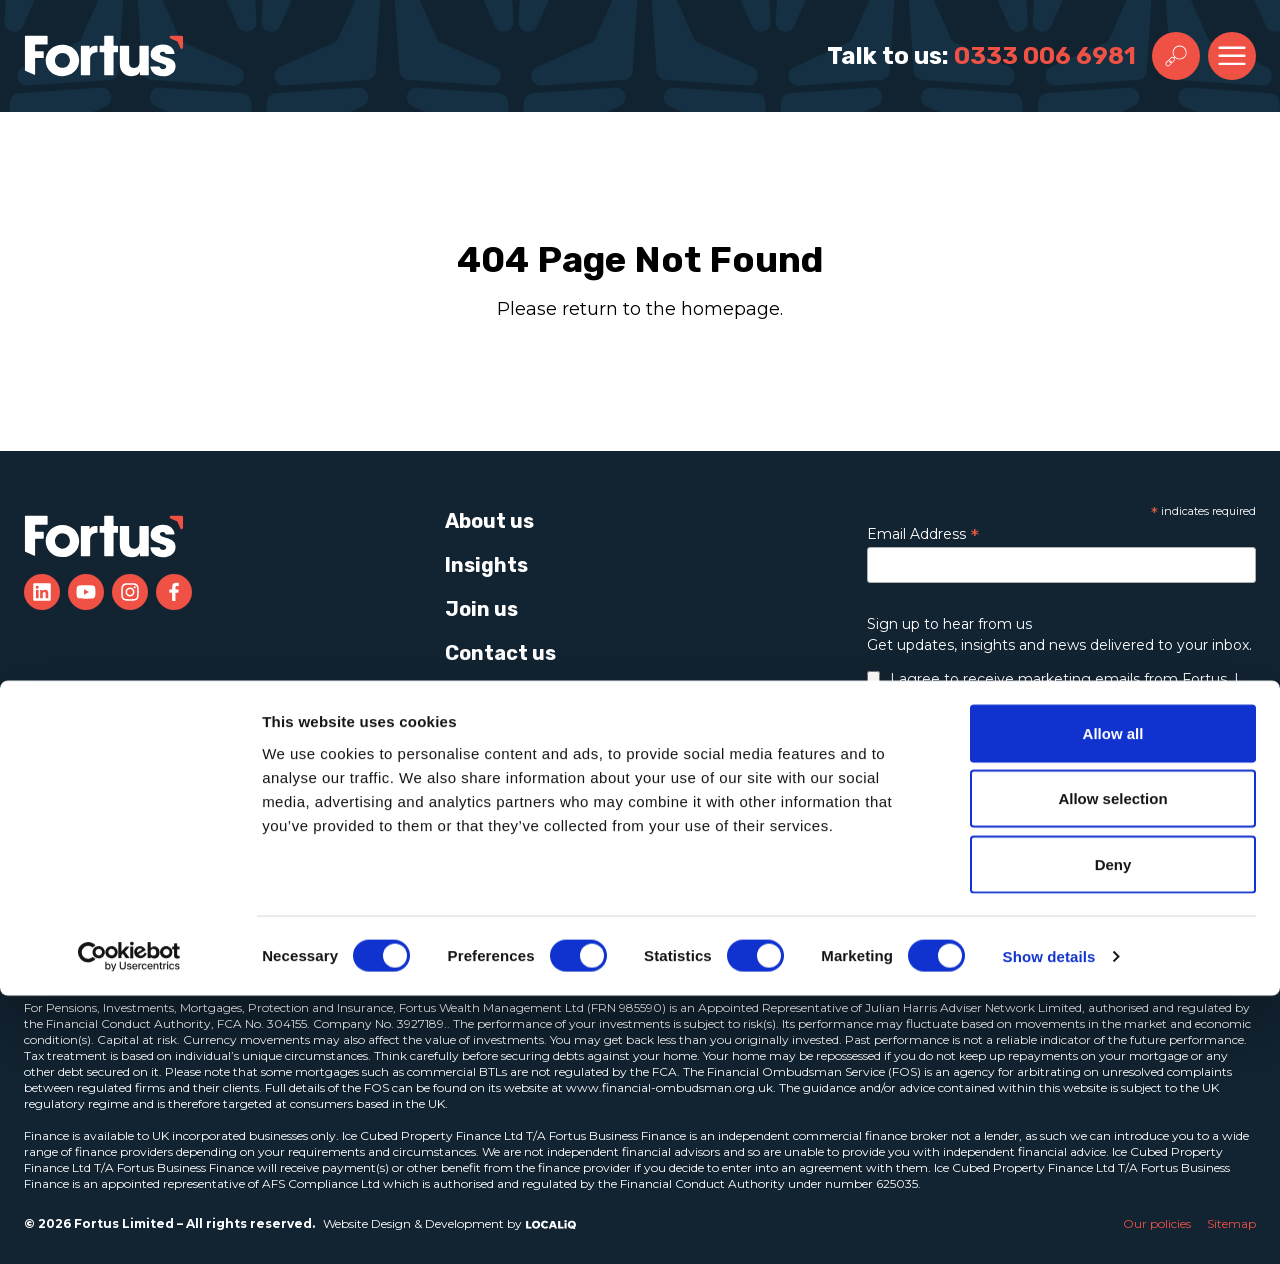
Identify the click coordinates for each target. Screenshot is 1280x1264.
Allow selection (1112, 1067)
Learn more (991, 862)
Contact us (500, 653)
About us (489, 521)
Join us (481, 609)
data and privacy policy (1033, 754)
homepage (730, 309)
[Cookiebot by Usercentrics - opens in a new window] (129, 1225)
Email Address (923, 534)
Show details (1049, 1224)
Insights (486, 565)
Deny (1113, 1132)
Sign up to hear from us (949, 624)
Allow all (1113, 1001)
